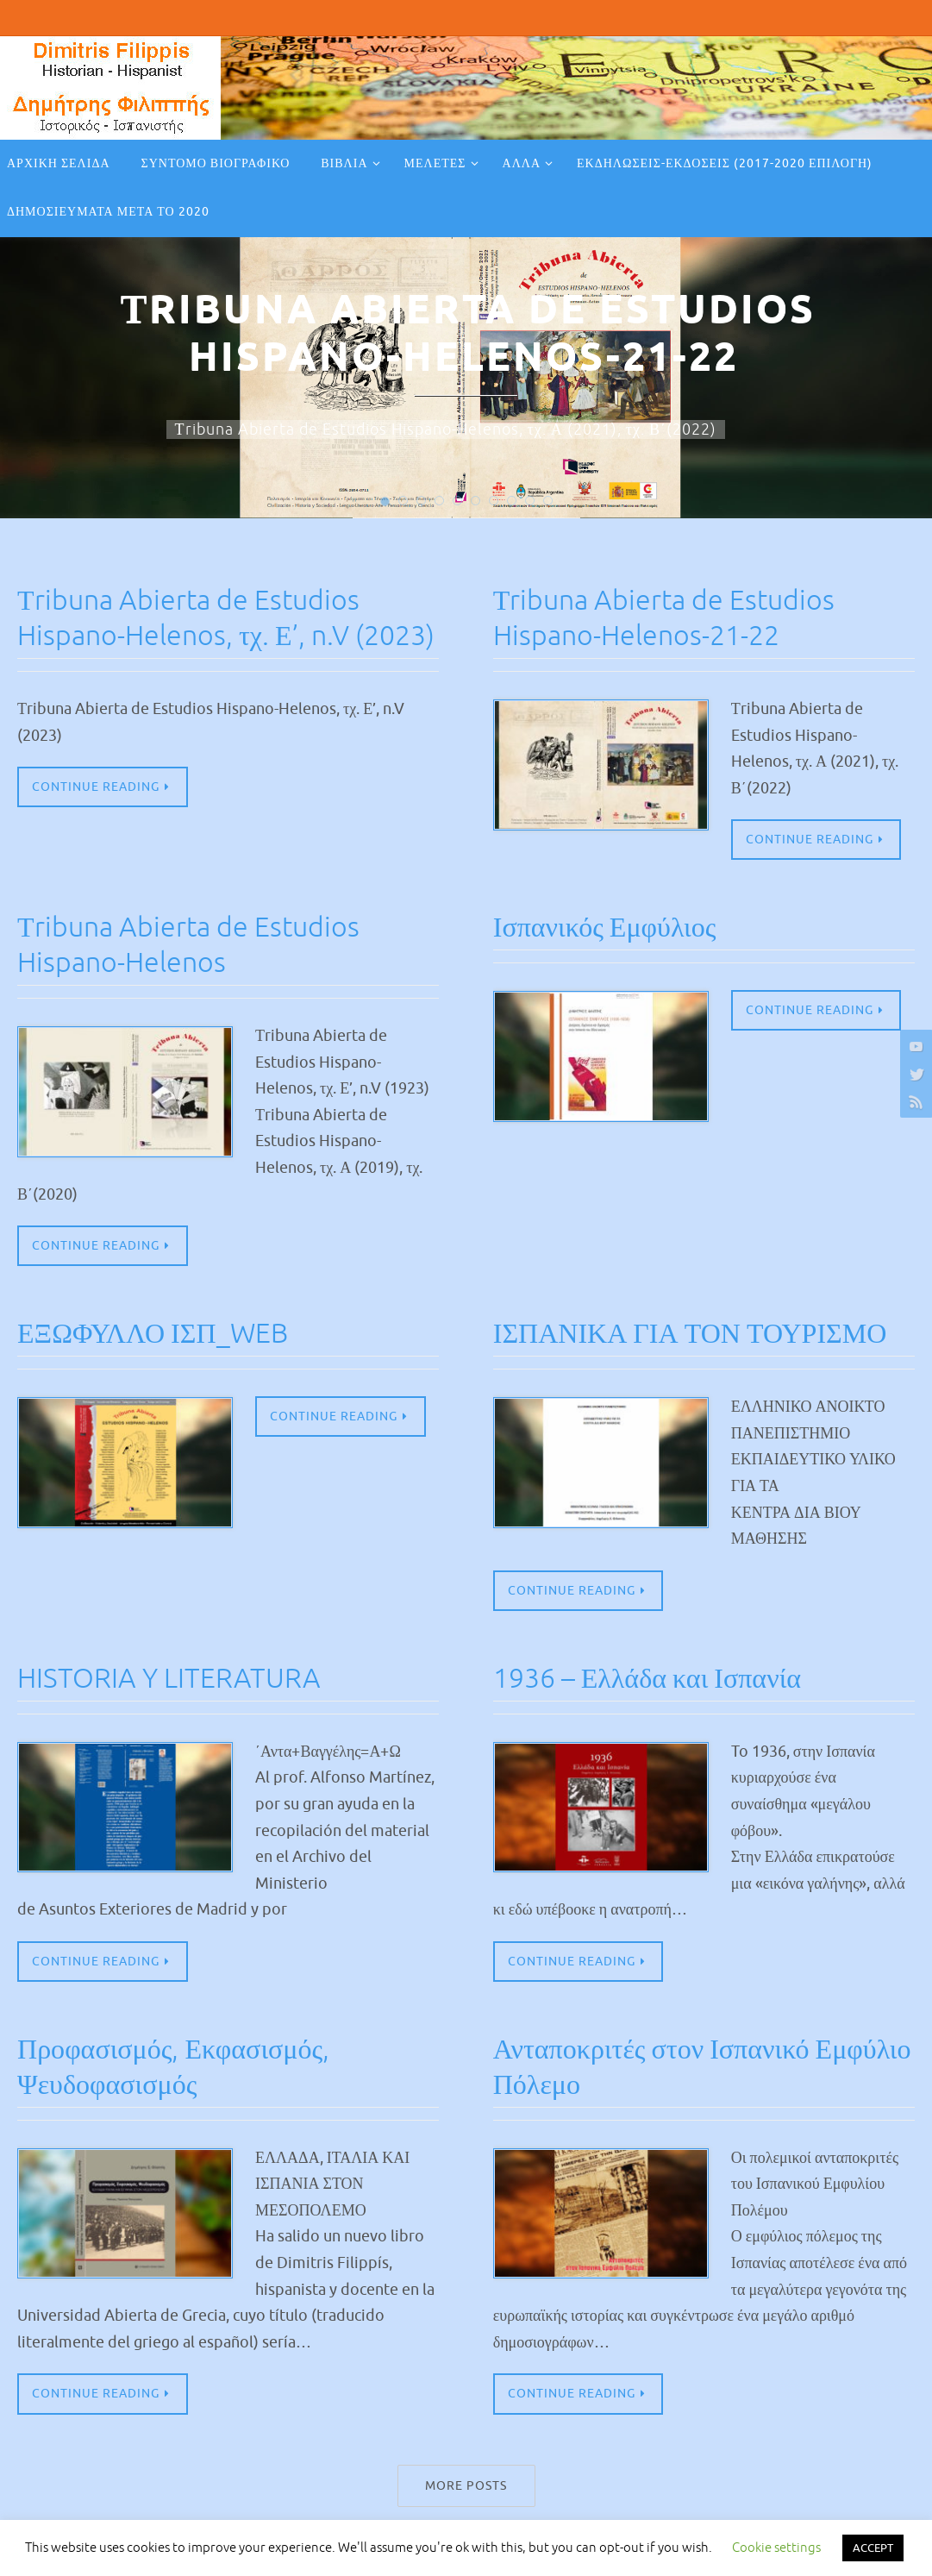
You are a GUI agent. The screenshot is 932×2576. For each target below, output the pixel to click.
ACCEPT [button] (873, 2548)
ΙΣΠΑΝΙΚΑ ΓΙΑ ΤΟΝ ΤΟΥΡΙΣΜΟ (702, 1334)
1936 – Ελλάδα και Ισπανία (657, 1679)
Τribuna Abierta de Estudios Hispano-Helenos (198, 945)
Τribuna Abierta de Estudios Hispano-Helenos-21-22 (674, 617)
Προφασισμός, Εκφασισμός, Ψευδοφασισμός (182, 2069)
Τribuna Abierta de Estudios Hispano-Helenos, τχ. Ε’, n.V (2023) (198, 635)
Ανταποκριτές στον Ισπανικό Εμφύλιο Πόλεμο (661, 2069)
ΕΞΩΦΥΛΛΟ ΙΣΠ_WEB (160, 1334)
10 (548, 491)
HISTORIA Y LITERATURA (177, 1679)
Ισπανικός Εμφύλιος (611, 927)
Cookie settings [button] (776, 2548)
